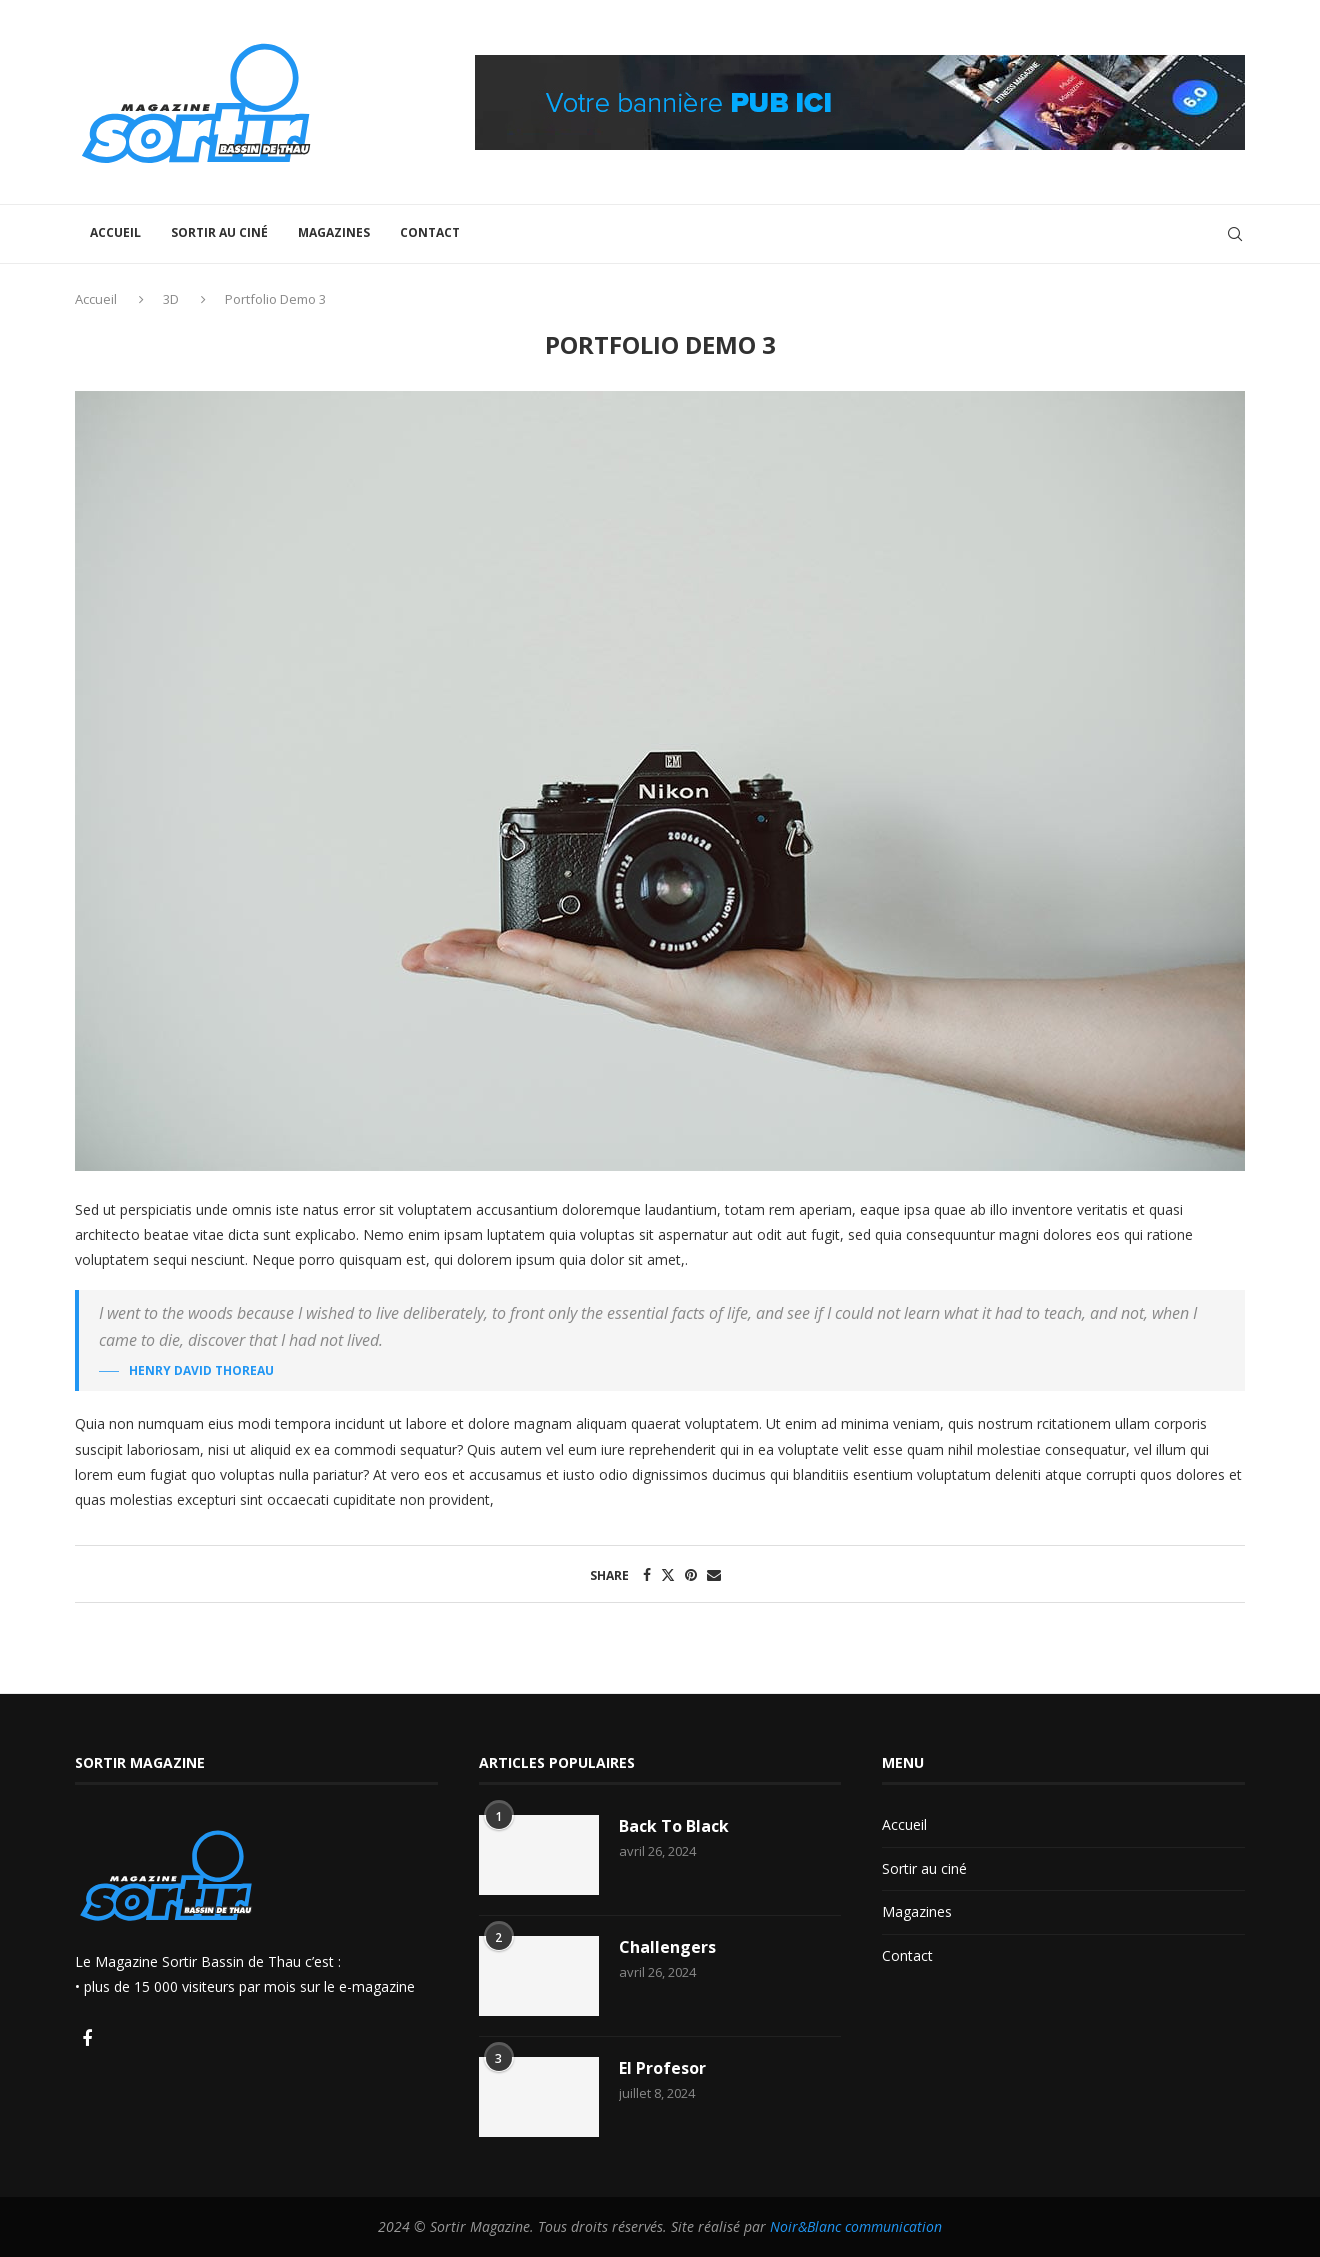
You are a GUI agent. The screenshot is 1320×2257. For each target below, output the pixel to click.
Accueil (115, 232)
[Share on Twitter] (668, 1574)
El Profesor (662, 2068)
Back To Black (674, 1826)
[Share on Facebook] (647, 1574)
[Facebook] (87, 2039)
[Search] (1235, 234)
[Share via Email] (714, 1574)
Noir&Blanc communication (856, 2226)
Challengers (667, 1947)
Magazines (334, 232)
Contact (430, 232)
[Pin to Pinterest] (691, 1574)
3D (171, 299)
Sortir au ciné (219, 232)
